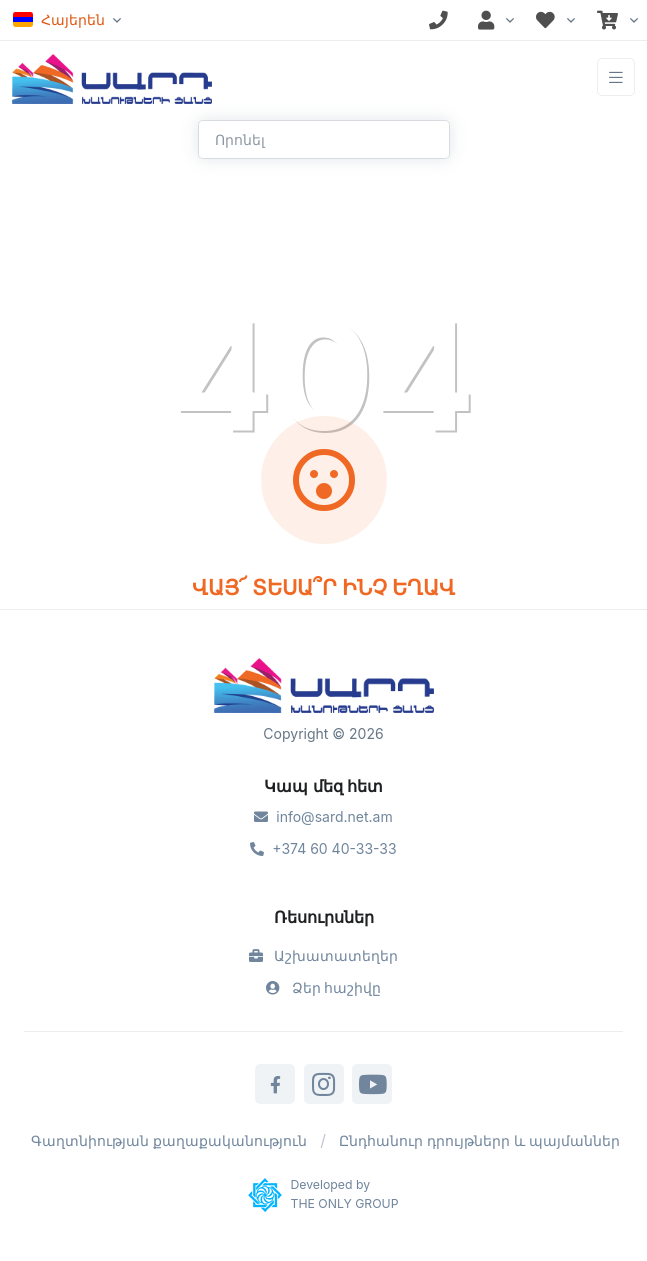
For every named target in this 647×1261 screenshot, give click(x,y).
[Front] (112, 77)
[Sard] (324, 688)
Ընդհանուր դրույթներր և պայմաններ (479, 1140)
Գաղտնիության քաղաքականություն (169, 1140)
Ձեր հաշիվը (324, 987)
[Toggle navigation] (616, 77)
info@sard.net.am (323, 816)
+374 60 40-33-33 (323, 848)
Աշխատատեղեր (324, 955)
